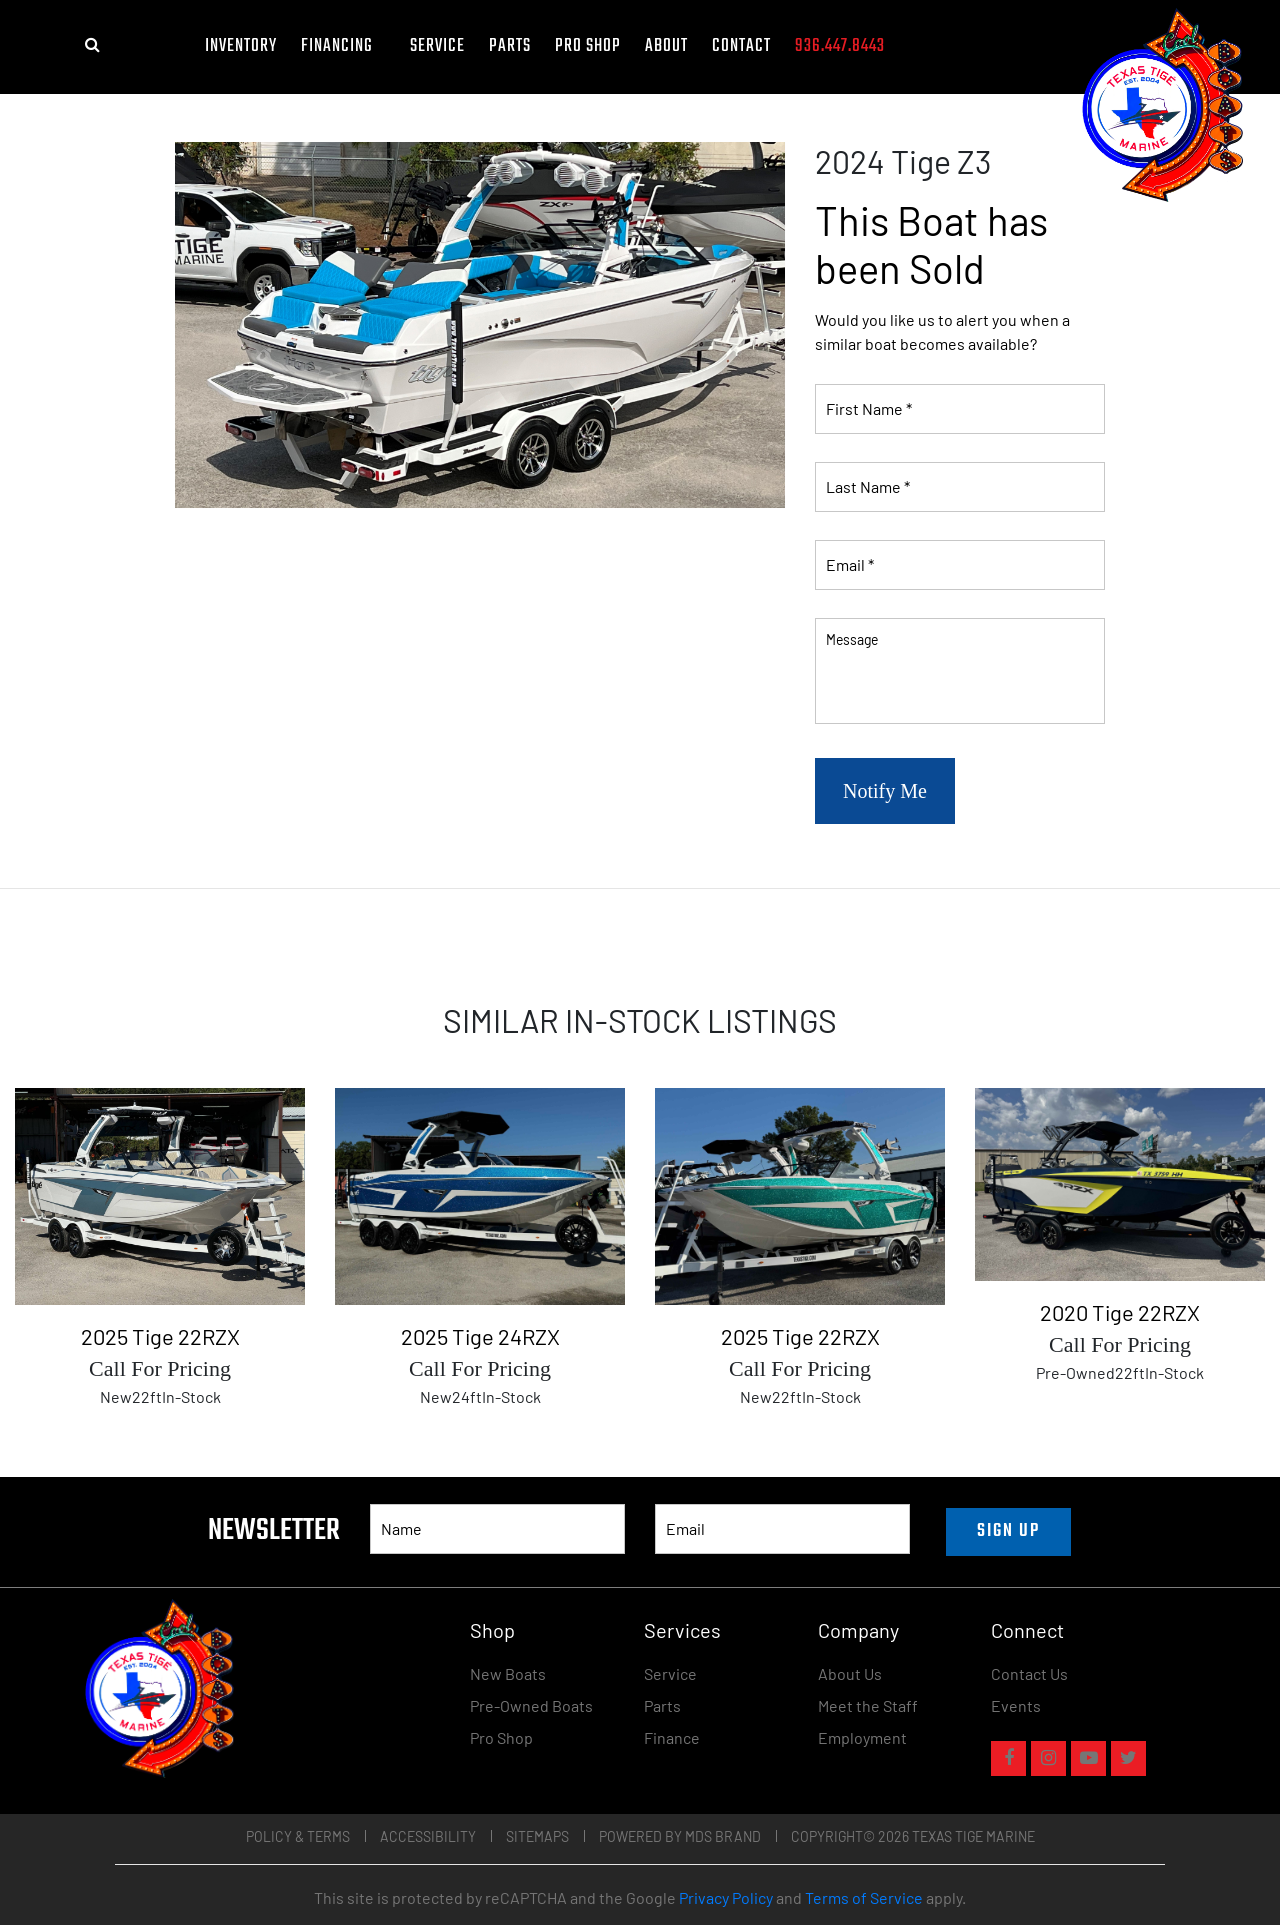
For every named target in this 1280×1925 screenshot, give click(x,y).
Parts (510, 46)
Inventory (241, 46)
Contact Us (1029, 1673)
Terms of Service (864, 1897)
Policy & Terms (298, 1836)
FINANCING (343, 46)
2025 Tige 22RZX (160, 1336)
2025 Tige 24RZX (480, 1336)
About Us (850, 1673)
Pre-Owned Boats (531, 1705)
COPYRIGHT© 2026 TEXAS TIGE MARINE (913, 1836)
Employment (862, 1737)
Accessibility (428, 1836)
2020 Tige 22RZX (1120, 1312)
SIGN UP (1008, 1531)
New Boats (508, 1673)
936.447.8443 (840, 46)
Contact (741, 46)
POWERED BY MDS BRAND (680, 1836)
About (666, 46)
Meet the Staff (868, 1705)
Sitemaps (537, 1836)
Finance (672, 1737)
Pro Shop (588, 46)
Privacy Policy (726, 1897)
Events (1016, 1705)
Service (437, 46)
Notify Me (885, 791)
